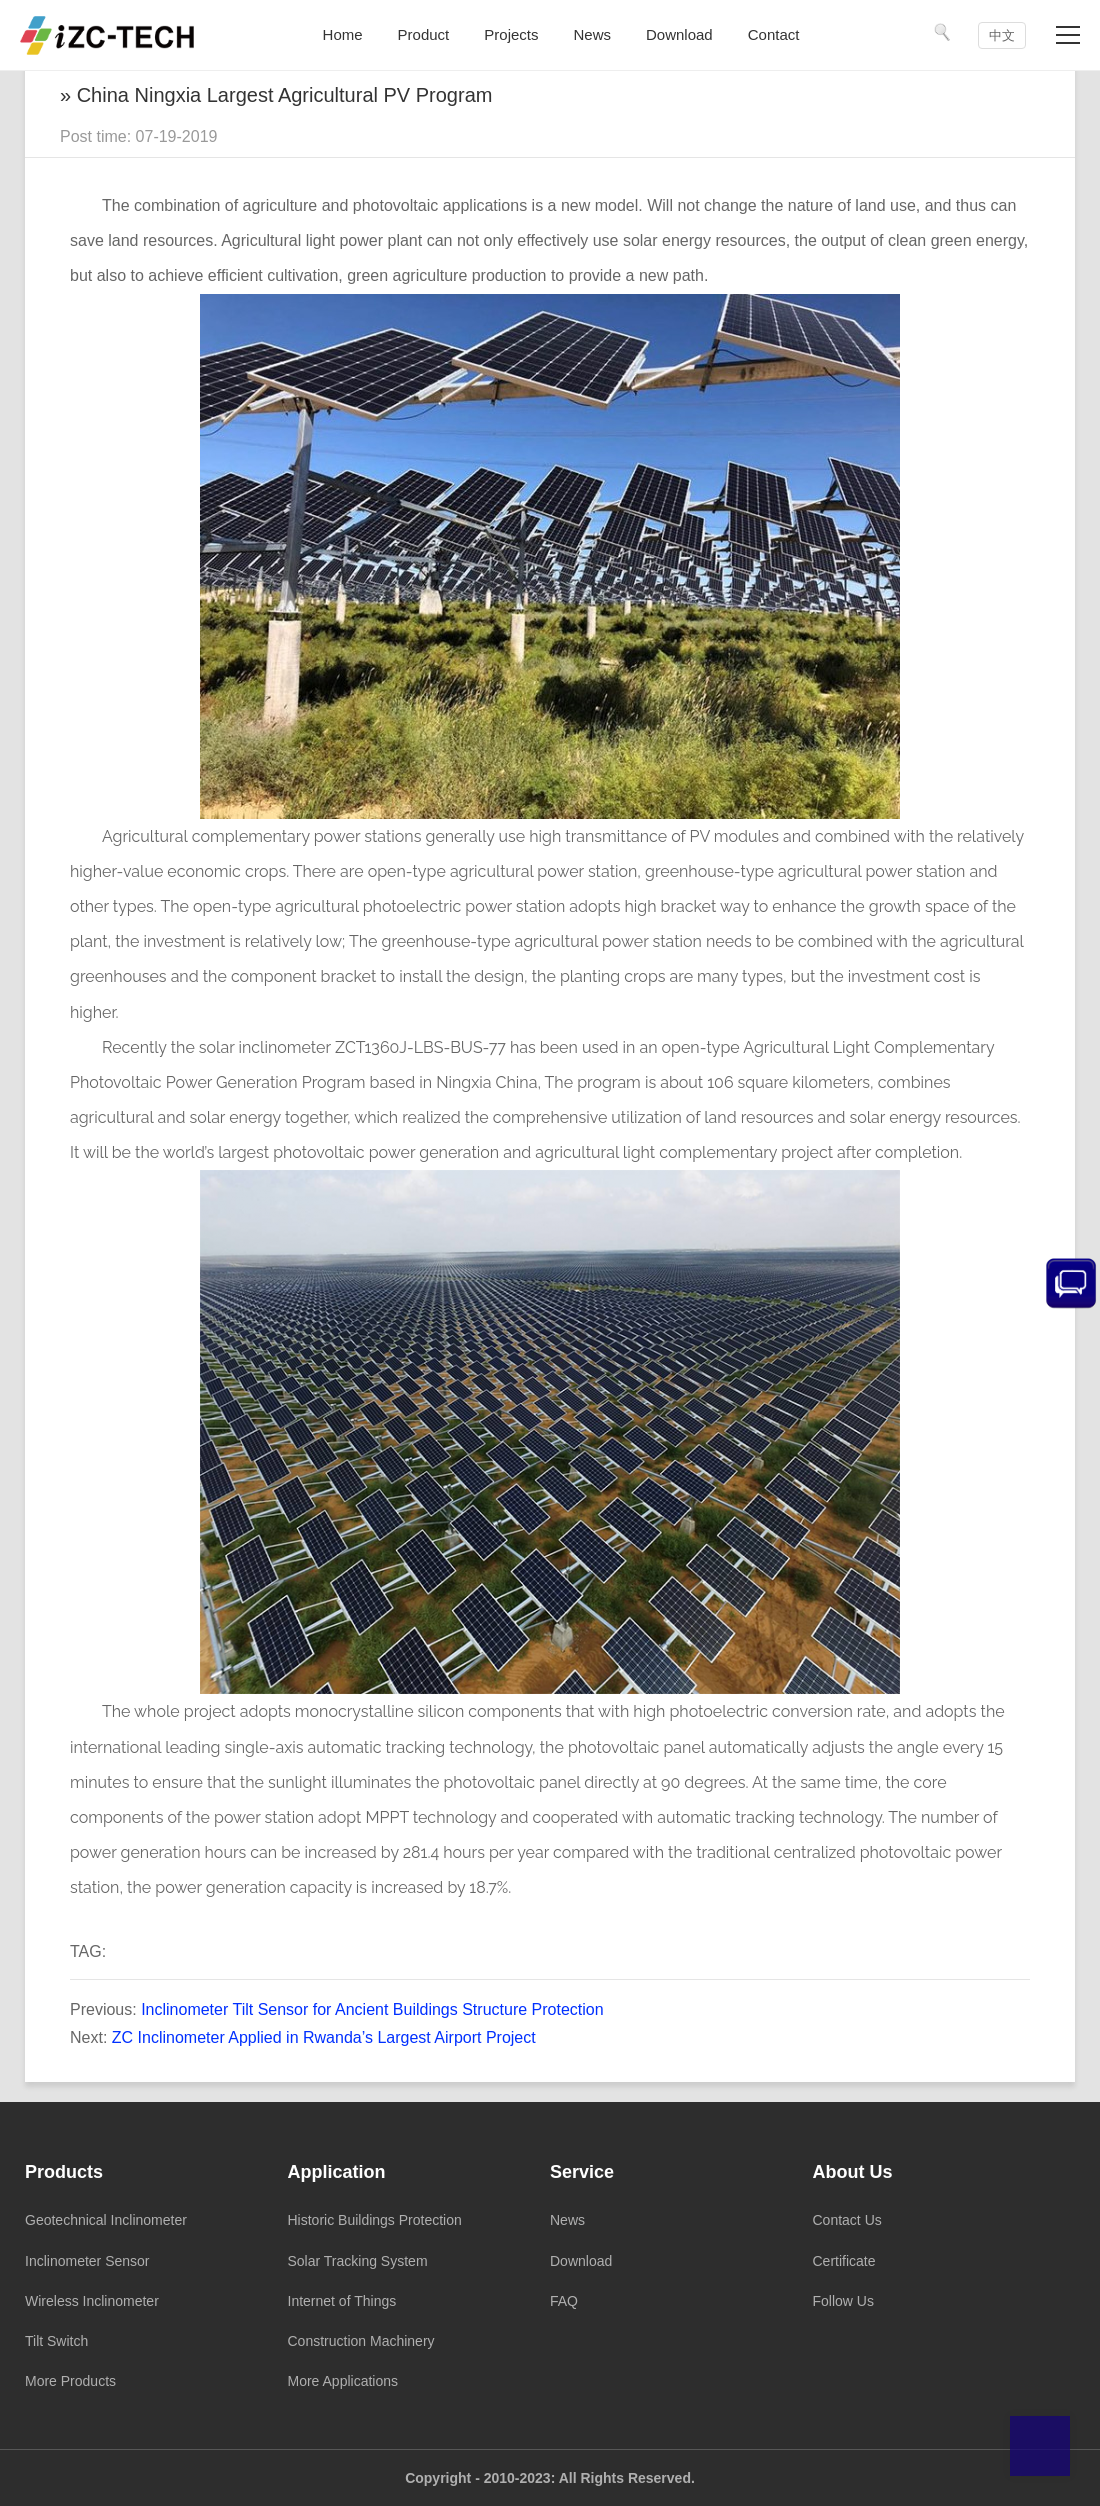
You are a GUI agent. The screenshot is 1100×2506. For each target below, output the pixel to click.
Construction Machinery (361, 2341)
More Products (70, 2381)
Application (337, 2172)
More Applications (343, 2381)
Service (582, 2172)
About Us (853, 2172)
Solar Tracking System (358, 2261)
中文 (1002, 35)
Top (1040, 2446)
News (567, 2220)
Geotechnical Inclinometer (106, 2220)
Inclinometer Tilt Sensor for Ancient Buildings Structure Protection (372, 2009)
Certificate (844, 2261)
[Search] (943, 32)
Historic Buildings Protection (375, 2220)
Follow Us (843, 2301)
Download (581, 2261)
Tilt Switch (56, 2341)
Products (64, 2172)
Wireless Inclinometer (92, 2301)
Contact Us (847, 2220)
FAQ (564, 2301)
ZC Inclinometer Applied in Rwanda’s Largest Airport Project (324, 2037)
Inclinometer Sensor (87, 2261)
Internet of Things (342, 2301)
